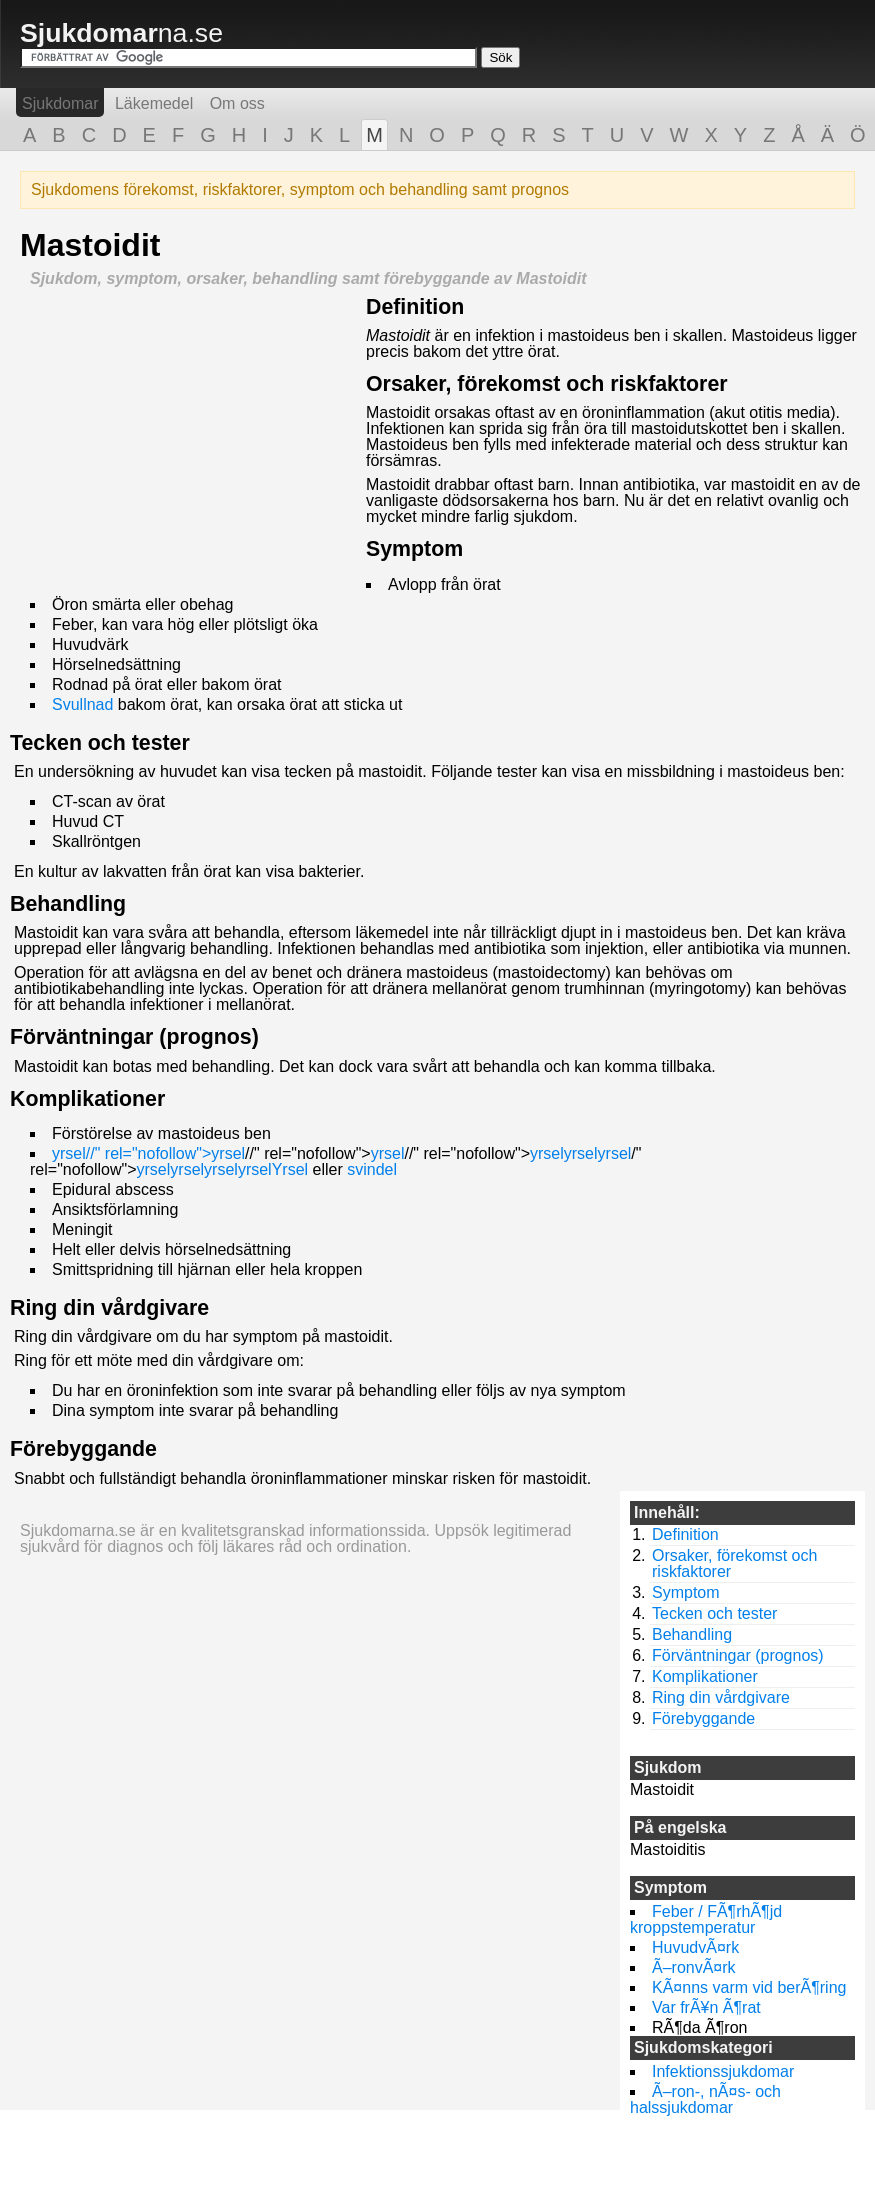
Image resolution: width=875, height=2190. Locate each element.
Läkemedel (154, 103)
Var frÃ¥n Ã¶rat (706, 2007)
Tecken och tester (100, 743)
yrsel (388, 1153)
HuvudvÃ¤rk (695, 1947)
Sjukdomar (60, 103)
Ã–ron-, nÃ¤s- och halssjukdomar (705, 2099)
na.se (121, 33)
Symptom (414, 549)
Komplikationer (87, 1099)
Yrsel (290, 1169)
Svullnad (82, 704)
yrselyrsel (564, 1153)
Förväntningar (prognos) (134, 1037)
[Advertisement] (188, 437)
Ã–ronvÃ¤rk (694, 1967)
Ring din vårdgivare (109, 1308)
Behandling (68, 904)
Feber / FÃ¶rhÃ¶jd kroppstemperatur (706, 1919)
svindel (372, 1169)
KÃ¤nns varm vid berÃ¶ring (749, 1987)
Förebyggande (83, 1449)
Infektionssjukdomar (723, 2071)
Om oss (237, 103)
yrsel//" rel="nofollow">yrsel (148, 1153)
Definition (415, 307)
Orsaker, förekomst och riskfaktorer (547, 384)
